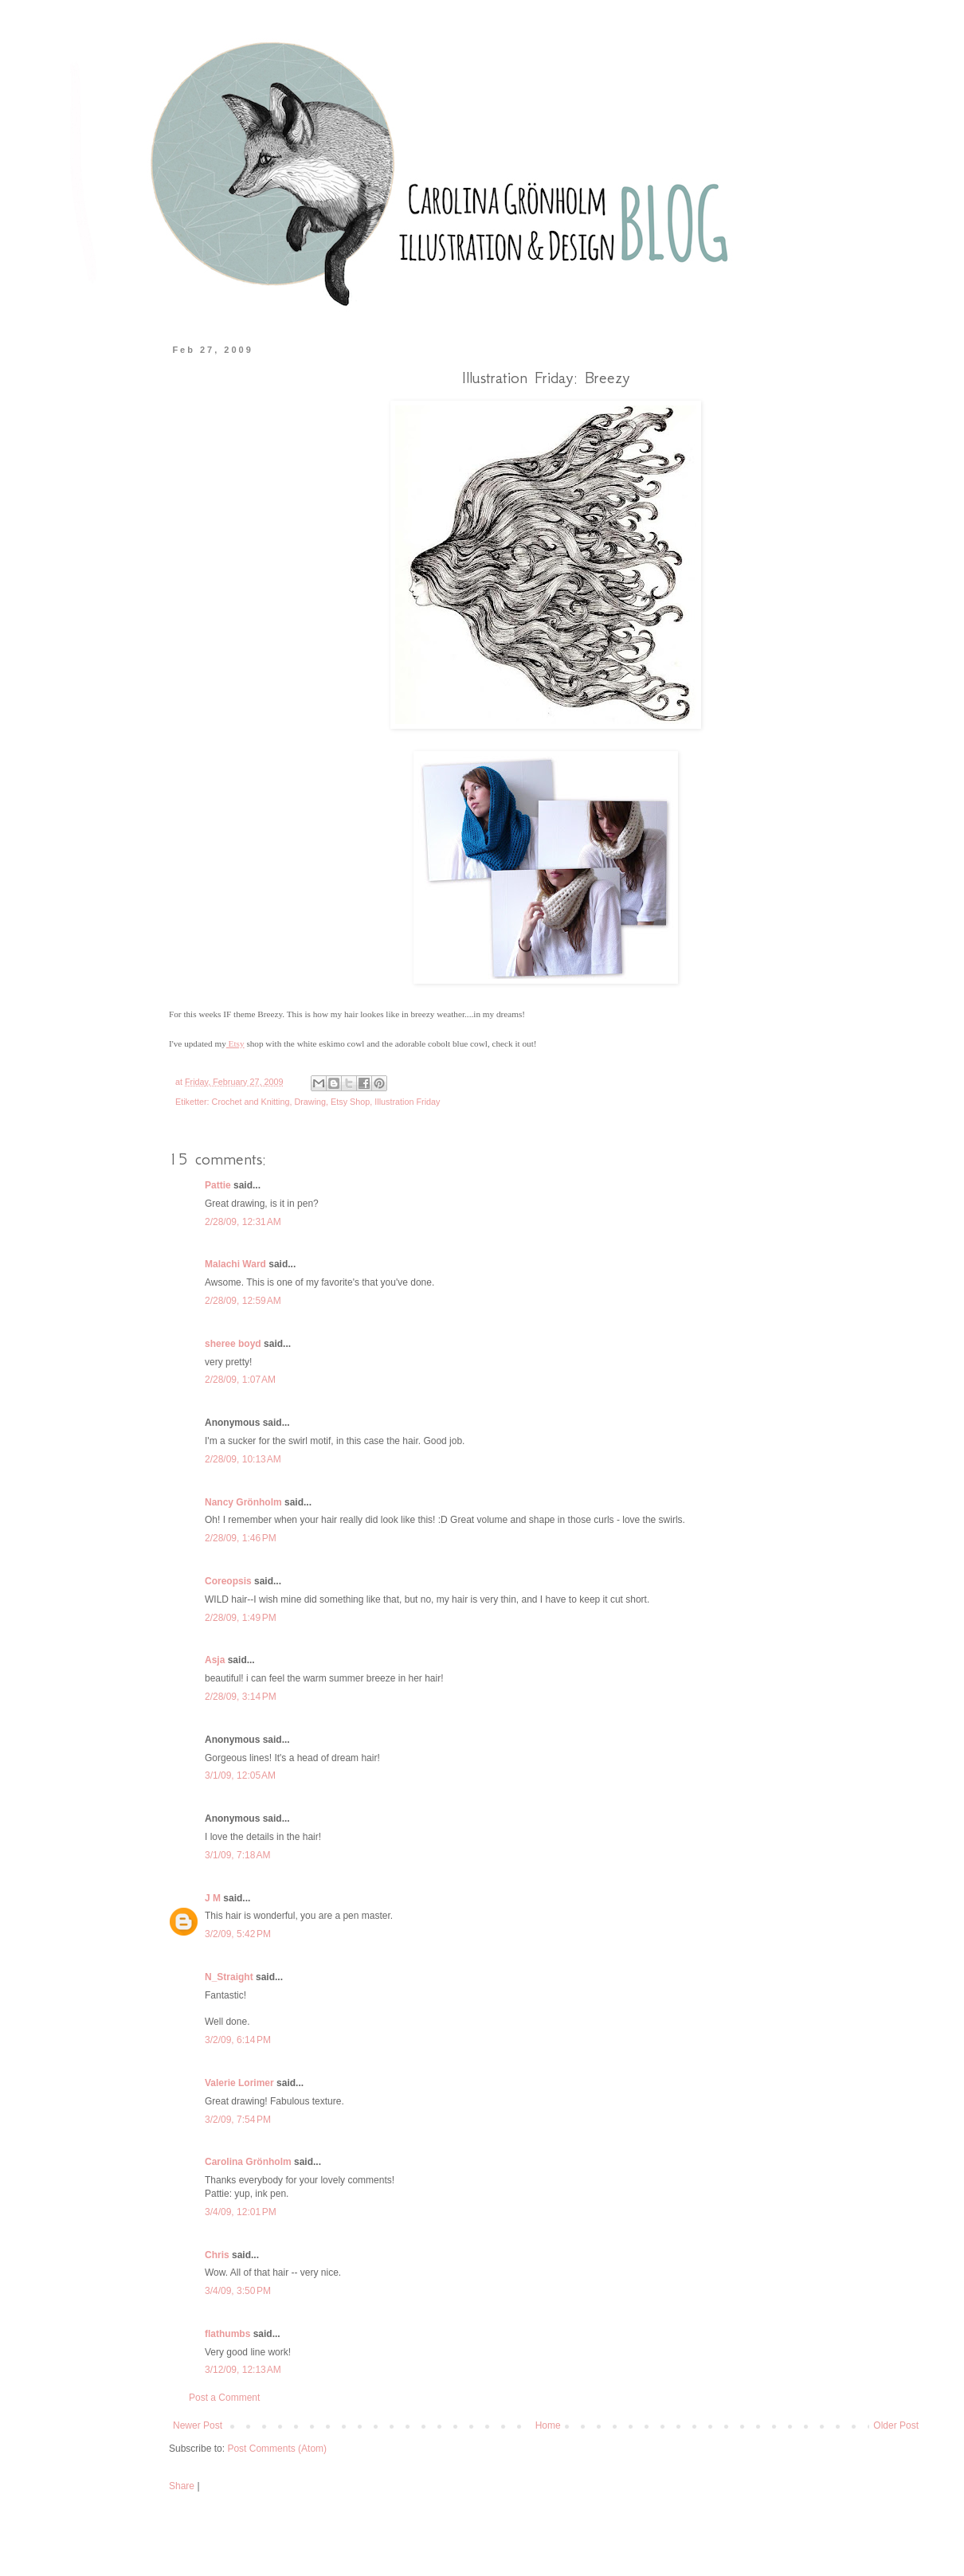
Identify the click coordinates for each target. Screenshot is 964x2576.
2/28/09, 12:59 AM (243, 1300)
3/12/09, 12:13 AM (243, 2369)
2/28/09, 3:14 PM (240, 1696)
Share (181, 2486)
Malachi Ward (235, 1264)
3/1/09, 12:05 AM (240, 1775)
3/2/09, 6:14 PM (238, 2040)
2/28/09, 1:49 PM (240, 1617)
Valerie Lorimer (239, 2083)
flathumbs (227, 2333)
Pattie (218, 1185)
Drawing (310, 1101)
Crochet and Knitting (251, 1101)
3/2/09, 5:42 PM (238, 1934)
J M (213, 1898)
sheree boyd (233, 1343)
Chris (217, 2255)
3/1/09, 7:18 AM (237, 1855)
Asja (215, 1660)
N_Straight (229, 1977)
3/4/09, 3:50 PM (238, 2290)
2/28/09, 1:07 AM (240, 1379)
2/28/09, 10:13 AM (243, 1459)
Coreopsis (228, 1581)
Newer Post (197, 2425)
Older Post (896, 2425)
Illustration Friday (407, 1101)
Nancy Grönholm (243, 1502)
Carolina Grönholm (248, 2161)
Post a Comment (224, 2397)
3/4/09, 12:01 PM (240, 2212)
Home (548, 2425)
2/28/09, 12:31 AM (243, 1221)
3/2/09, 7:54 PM (238, 2119)
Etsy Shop (350, 1101)
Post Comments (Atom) (277, 2448)
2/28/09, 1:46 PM (240, 1538)
